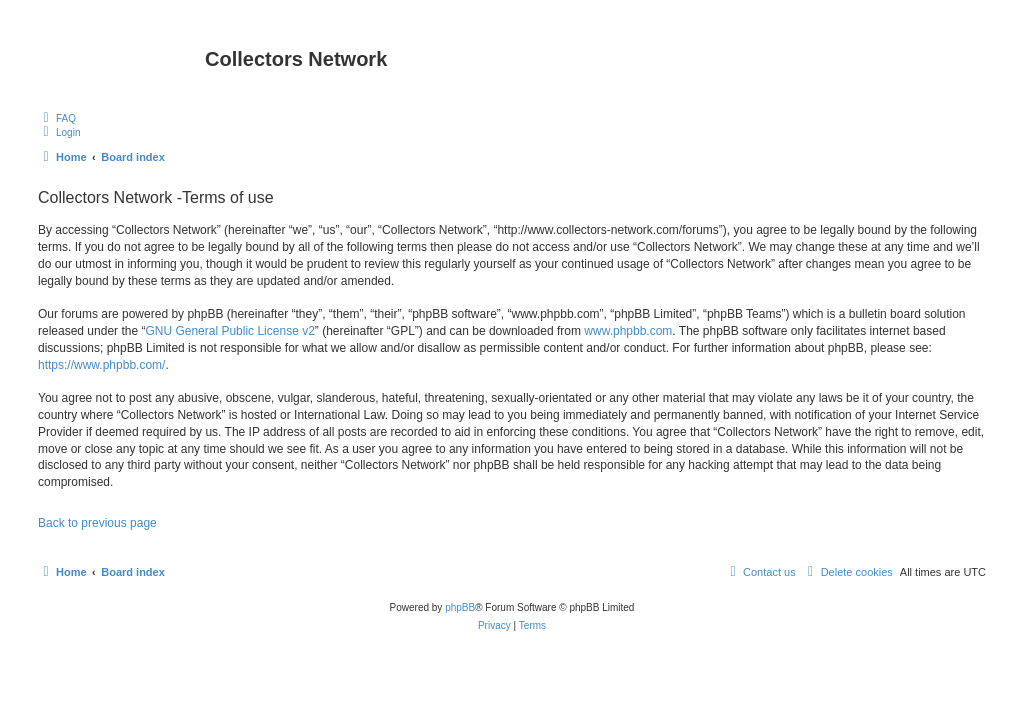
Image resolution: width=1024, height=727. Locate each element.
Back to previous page (97, 523)
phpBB (460, 607)
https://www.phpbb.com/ (101, 365)
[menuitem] (57, 118)
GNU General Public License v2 (229, 331)
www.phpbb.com (628, 331)
